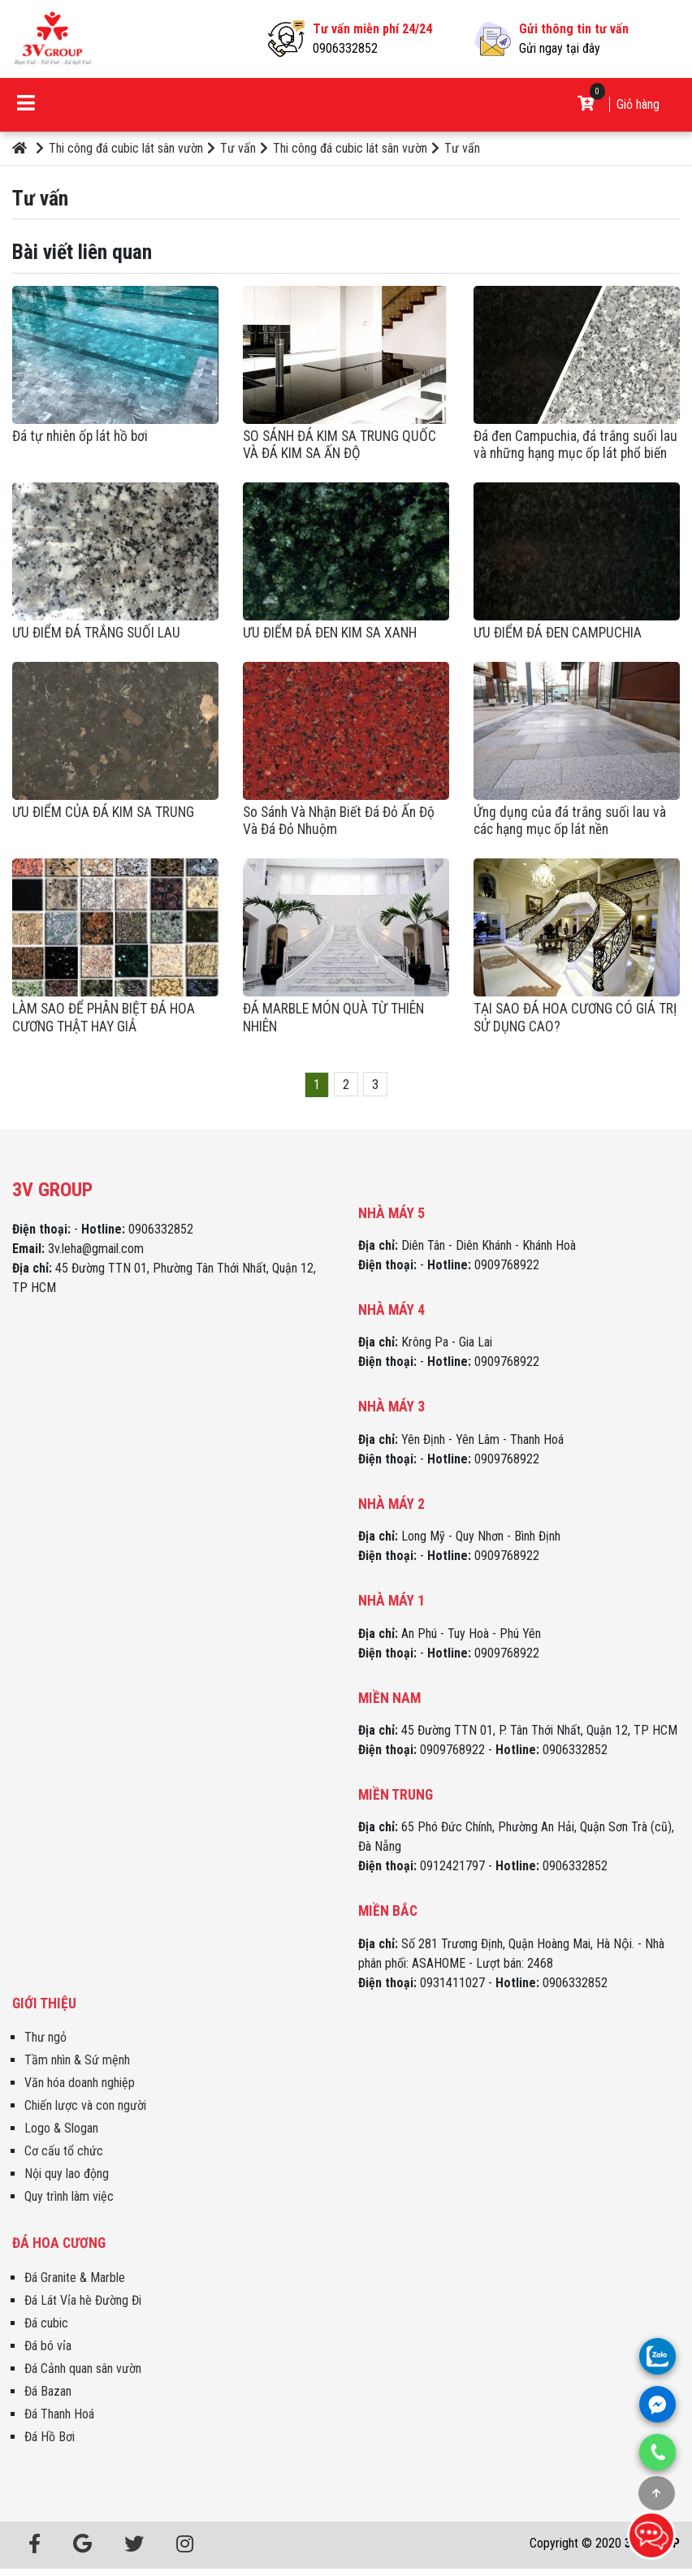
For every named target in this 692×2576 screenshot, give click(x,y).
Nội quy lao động (66, 2173)
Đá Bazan (47, 2391)
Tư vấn (231, 148)
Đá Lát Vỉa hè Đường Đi (82, 2300)
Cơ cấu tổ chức (63, 2151)
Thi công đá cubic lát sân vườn (119, 148)
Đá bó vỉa (47, 2345)
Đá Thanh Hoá (59, 2414)
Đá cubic (46, 2323)
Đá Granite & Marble (74, 2277)
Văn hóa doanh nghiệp (79, 2082)
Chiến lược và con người (85, 2105)
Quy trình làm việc (69, 2196)
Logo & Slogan (61, 2128)
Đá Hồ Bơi (49, 2436)
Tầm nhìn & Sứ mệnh (77, 2060)
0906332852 (345, 48)
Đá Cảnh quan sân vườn (82, 2368)
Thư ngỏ (45, 2037)
